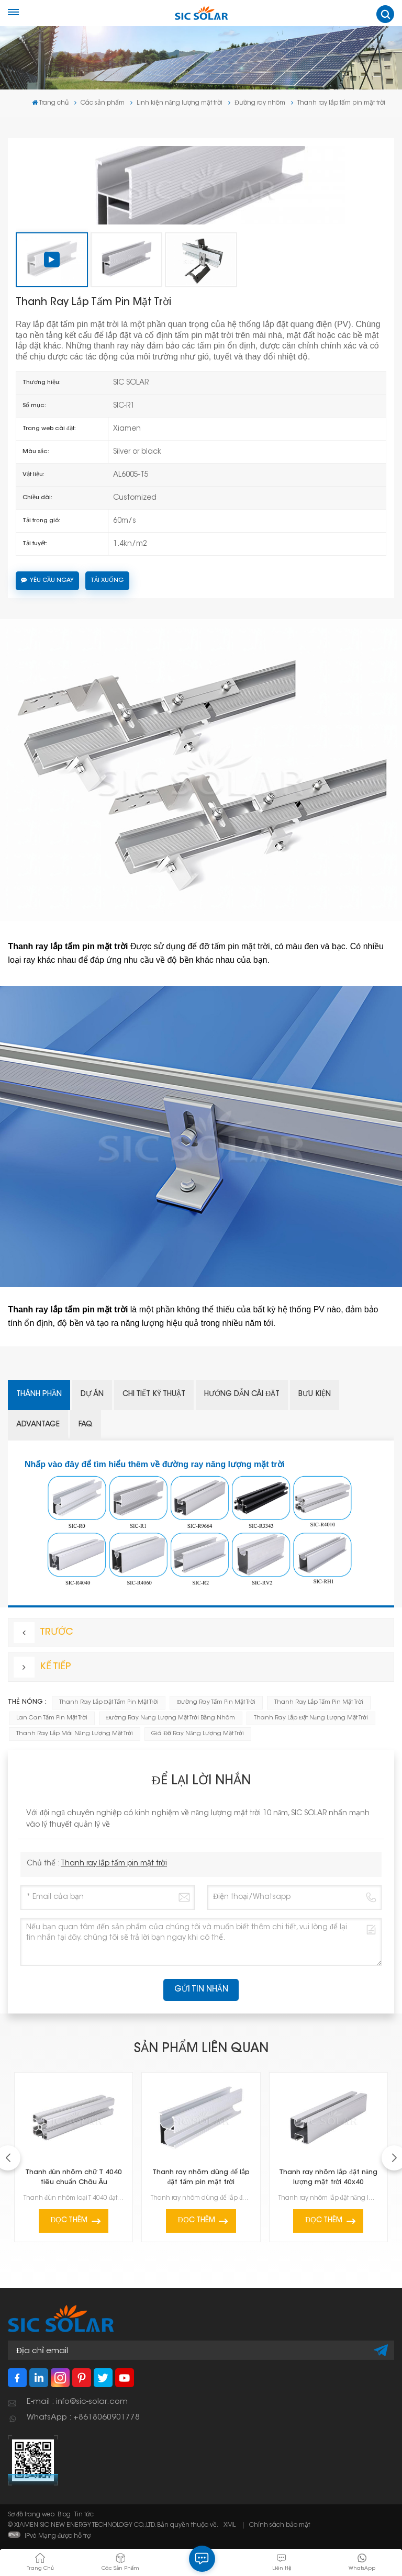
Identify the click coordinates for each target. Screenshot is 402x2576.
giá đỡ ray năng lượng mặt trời (197, 1734)
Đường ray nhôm (259, 103)
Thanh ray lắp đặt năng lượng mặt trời (311, 1718)
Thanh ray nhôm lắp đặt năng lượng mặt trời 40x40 (328, 2177)
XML (230, 2525)
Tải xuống (107, 580)
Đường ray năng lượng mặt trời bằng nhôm (170, 1718)
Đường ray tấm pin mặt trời (216, 1702)
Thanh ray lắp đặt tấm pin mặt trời (109, 1702)
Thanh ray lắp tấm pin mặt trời (318, 1702)
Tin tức (84, 2515)
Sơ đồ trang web (31, 2515)
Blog (64, 2515)
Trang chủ (50, 102)
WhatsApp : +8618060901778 (83, 2418)
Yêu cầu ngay (47, 580)
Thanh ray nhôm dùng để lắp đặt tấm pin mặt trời (200, 2177)
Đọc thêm (68, 2220)
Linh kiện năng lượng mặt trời (179, 103)
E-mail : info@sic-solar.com (77, 2402)
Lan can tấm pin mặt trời (51, 1718)
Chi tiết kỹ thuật (153, 1394)
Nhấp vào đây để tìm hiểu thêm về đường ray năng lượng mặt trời (155, 1464)
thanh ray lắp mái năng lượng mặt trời (74, 1734)
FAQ (86, 1424)
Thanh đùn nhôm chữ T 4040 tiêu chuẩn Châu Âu (73, 2177)
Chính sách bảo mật (279, 2525)
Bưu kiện (314, 1394)
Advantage (38, 1424)
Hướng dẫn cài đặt (242, 1394)
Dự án (92, 1394)
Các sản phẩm (103, 103)
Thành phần (39, 1394)
